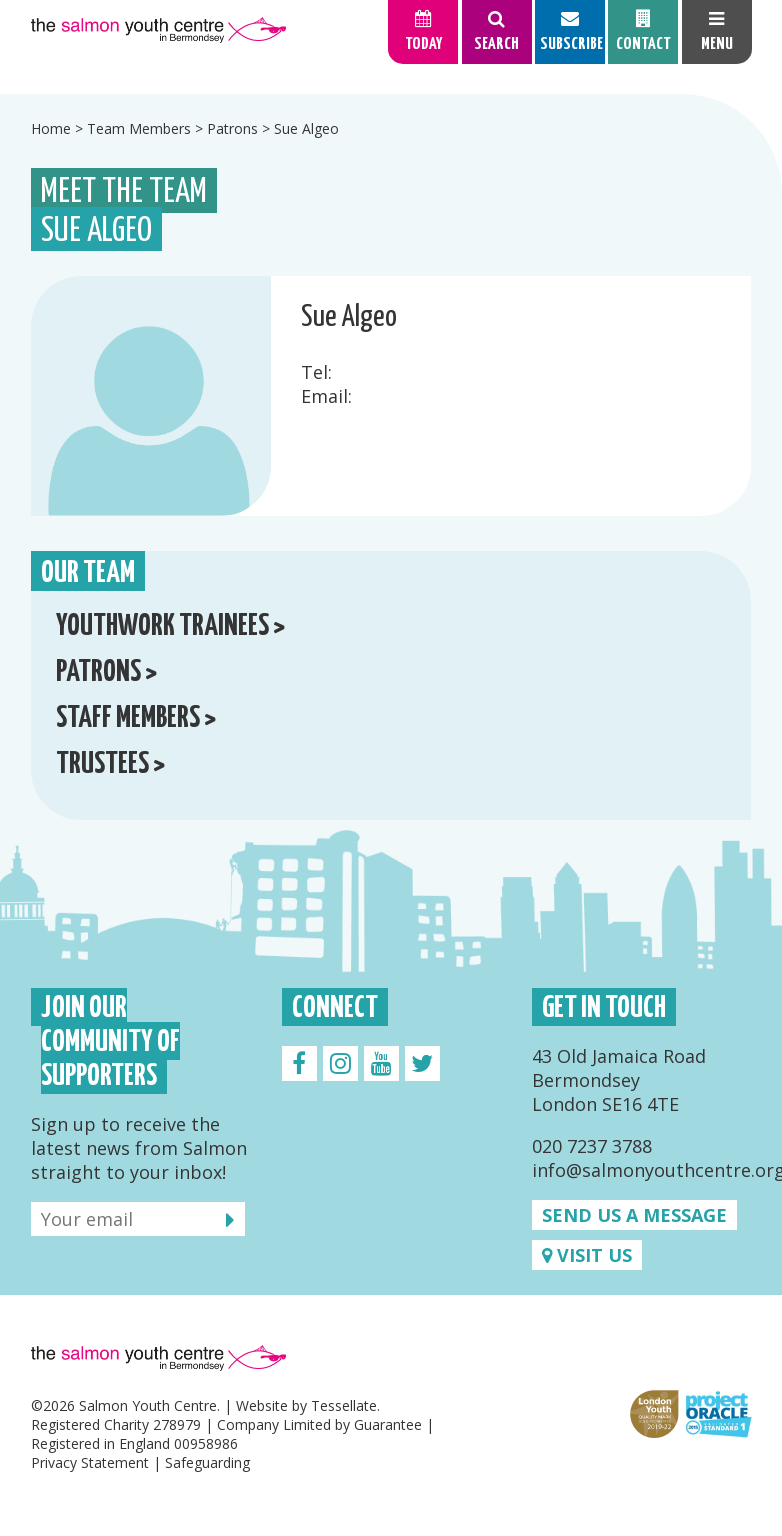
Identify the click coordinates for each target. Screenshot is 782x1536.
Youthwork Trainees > (170, 626)
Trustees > (110, 764)
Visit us (587, 1255)
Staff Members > (136, 718)
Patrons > (106, 672)
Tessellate (344, 1405)
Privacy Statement (90, 1462)
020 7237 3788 (592, 1146)
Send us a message (634, 1215)
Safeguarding (207, 1462)
